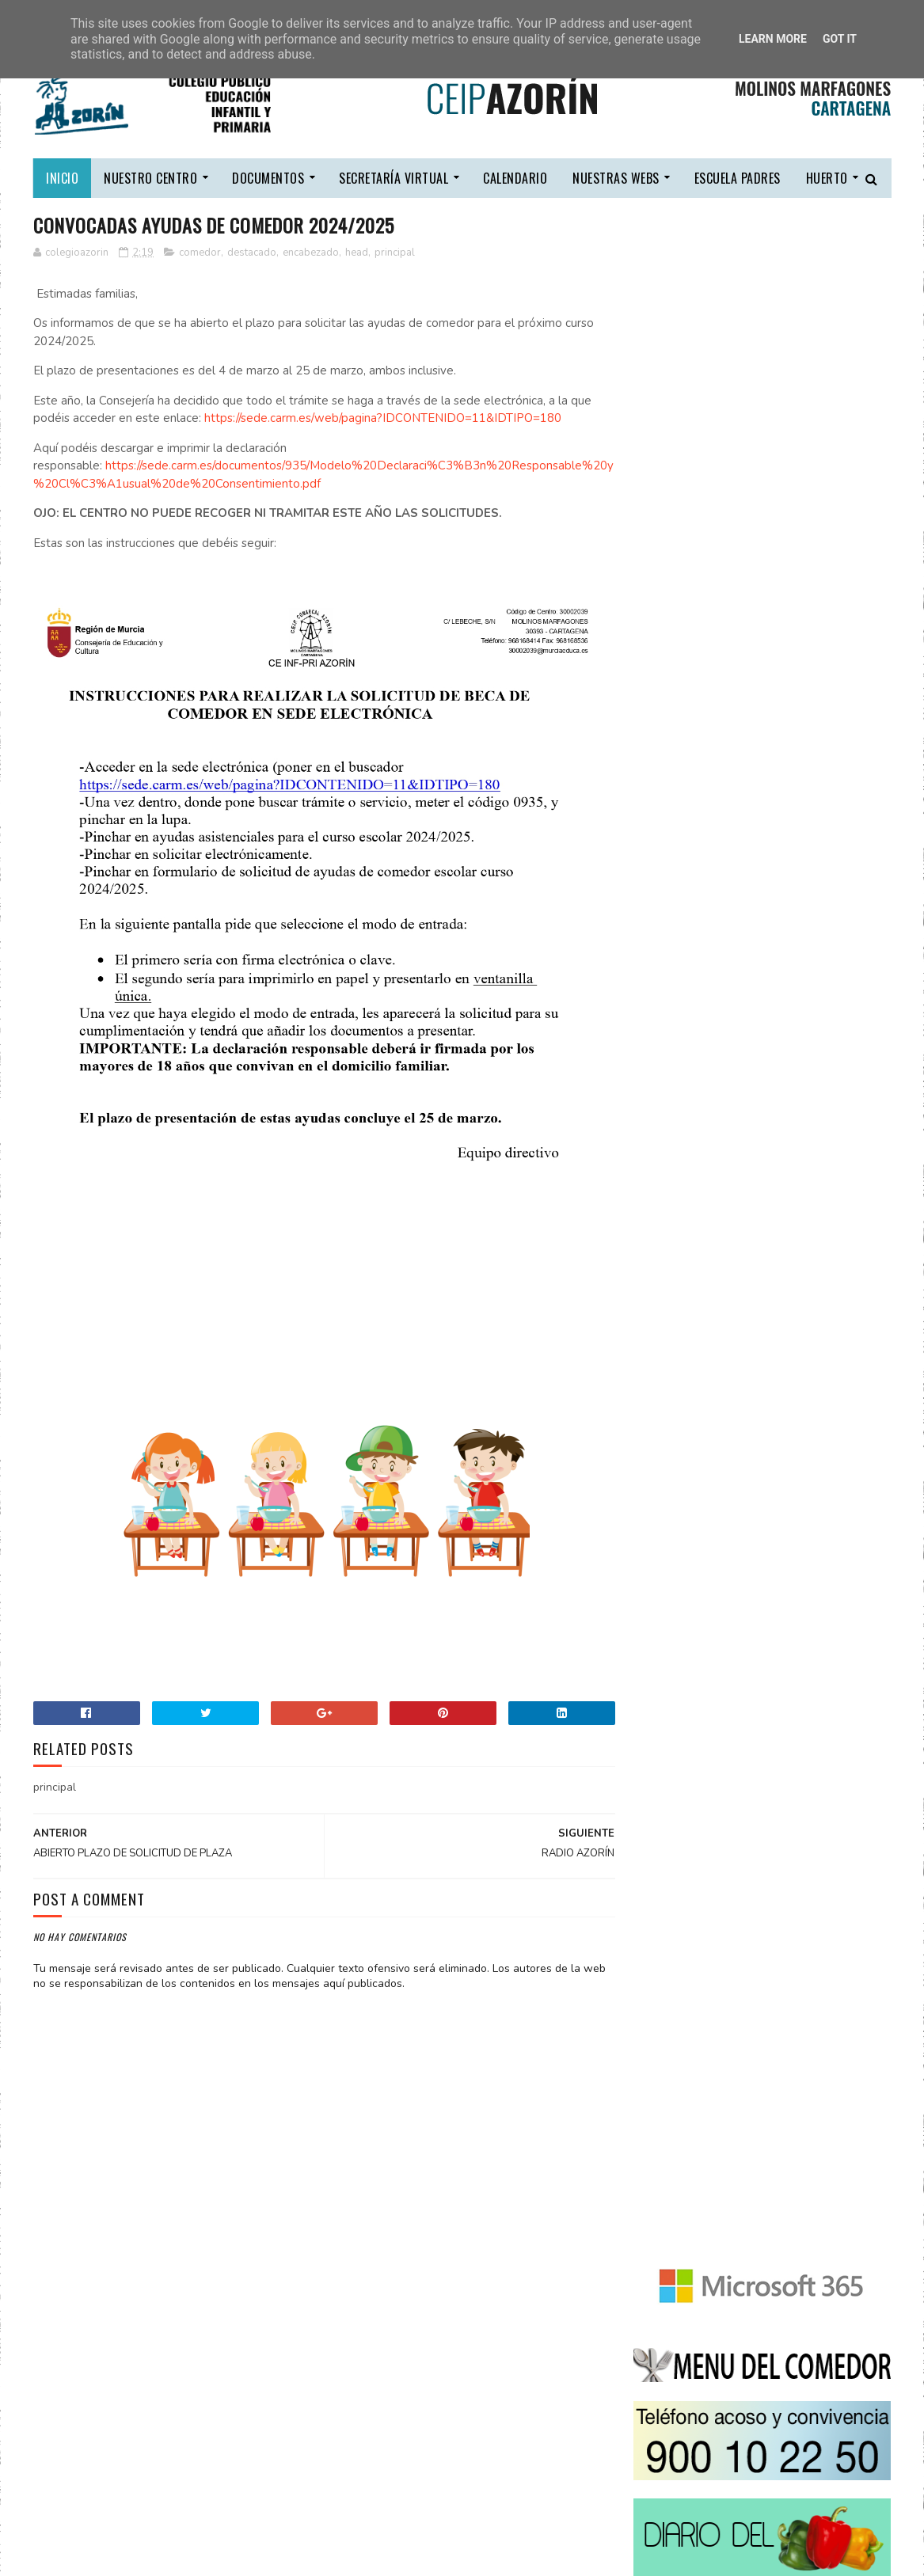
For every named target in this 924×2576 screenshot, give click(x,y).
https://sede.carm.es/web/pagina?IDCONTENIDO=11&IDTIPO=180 (382, 419)
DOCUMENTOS (268, 178)
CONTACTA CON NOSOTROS (702, 1753)
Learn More (773, 38)
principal (395, 252)
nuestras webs (616, 178)
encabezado (311, 252)
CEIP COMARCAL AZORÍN (154, 2556)
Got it (840, 38)
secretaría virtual (393, 178)
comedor (200, 252)
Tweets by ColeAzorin (693, 1675)
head (356, 252)
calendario (515, 178)
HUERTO (827, 178)
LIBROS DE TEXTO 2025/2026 (802, 1788)
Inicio (62, 178)
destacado (251, 252)
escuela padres (737, 178)
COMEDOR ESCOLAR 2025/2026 (806, 1860)
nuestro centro (150, 178)
